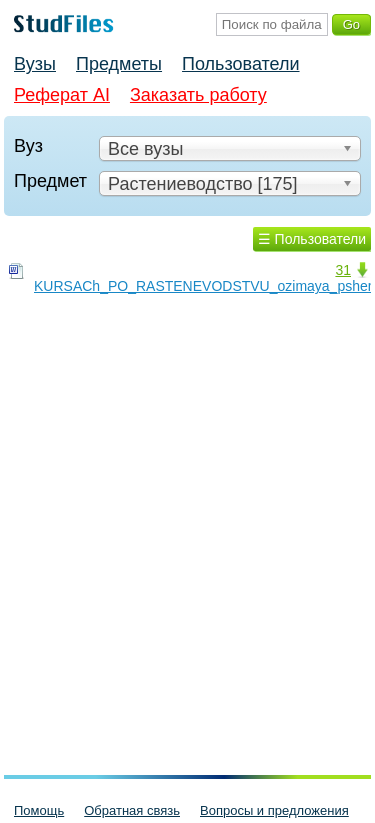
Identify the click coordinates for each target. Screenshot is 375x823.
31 (343, 270)
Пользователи (240, 64)
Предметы (119, 64)
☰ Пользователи (312, 239)
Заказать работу (198, 95)
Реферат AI (62, 95)
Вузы (35, 64)
